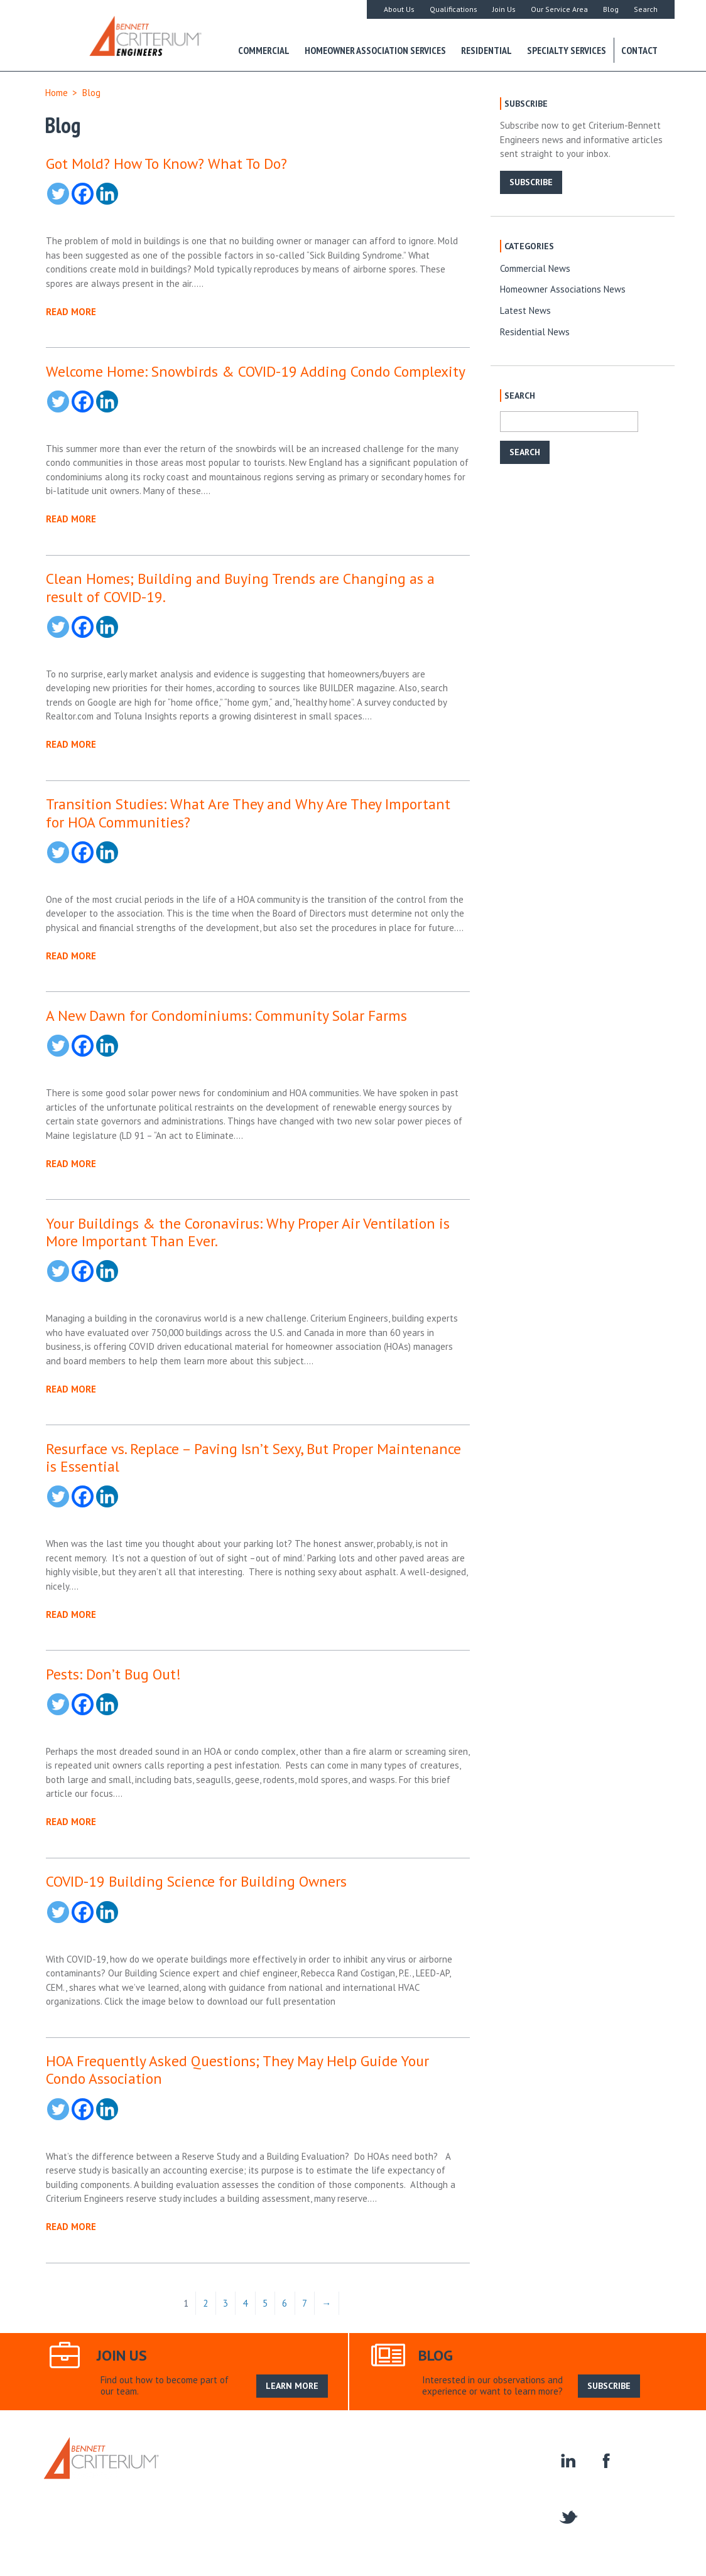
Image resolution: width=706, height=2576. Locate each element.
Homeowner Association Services (375, 50)
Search (646, 9)
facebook (604, 2459)
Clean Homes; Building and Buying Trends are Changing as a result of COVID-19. (240, 587)
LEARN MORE (292, 2385)
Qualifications (453, 9)
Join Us (504, 9)
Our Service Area (559, 9)
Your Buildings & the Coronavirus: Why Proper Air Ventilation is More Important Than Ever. (248, 1232)
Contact (639, 50)
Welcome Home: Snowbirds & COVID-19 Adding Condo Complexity (255, 371)
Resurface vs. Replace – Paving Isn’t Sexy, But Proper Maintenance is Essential (253, 1457)
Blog (611, 9)
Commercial (264, 50)
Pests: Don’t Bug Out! (113, 1673)
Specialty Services (566, 50)
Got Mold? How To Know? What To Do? (166, 163)
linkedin (567, 2459)
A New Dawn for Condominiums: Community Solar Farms (226, 1015)
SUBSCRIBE (531, 182)
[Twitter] (58, 194)
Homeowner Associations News (563, 289)
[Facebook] (83, 194)
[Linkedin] (107, 194)
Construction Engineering (384, 2470)
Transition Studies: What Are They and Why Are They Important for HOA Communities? (248, 812)
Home (56, 93)
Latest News (525, 310)
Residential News (535, 332)
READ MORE (71, 312)
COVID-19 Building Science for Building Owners (196, 1881)
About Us (399, 9)
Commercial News (535, 268)
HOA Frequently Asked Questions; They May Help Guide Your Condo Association (237, 2069)
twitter (567, 2516)
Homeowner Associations (493, 2470)
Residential (486, 50)
